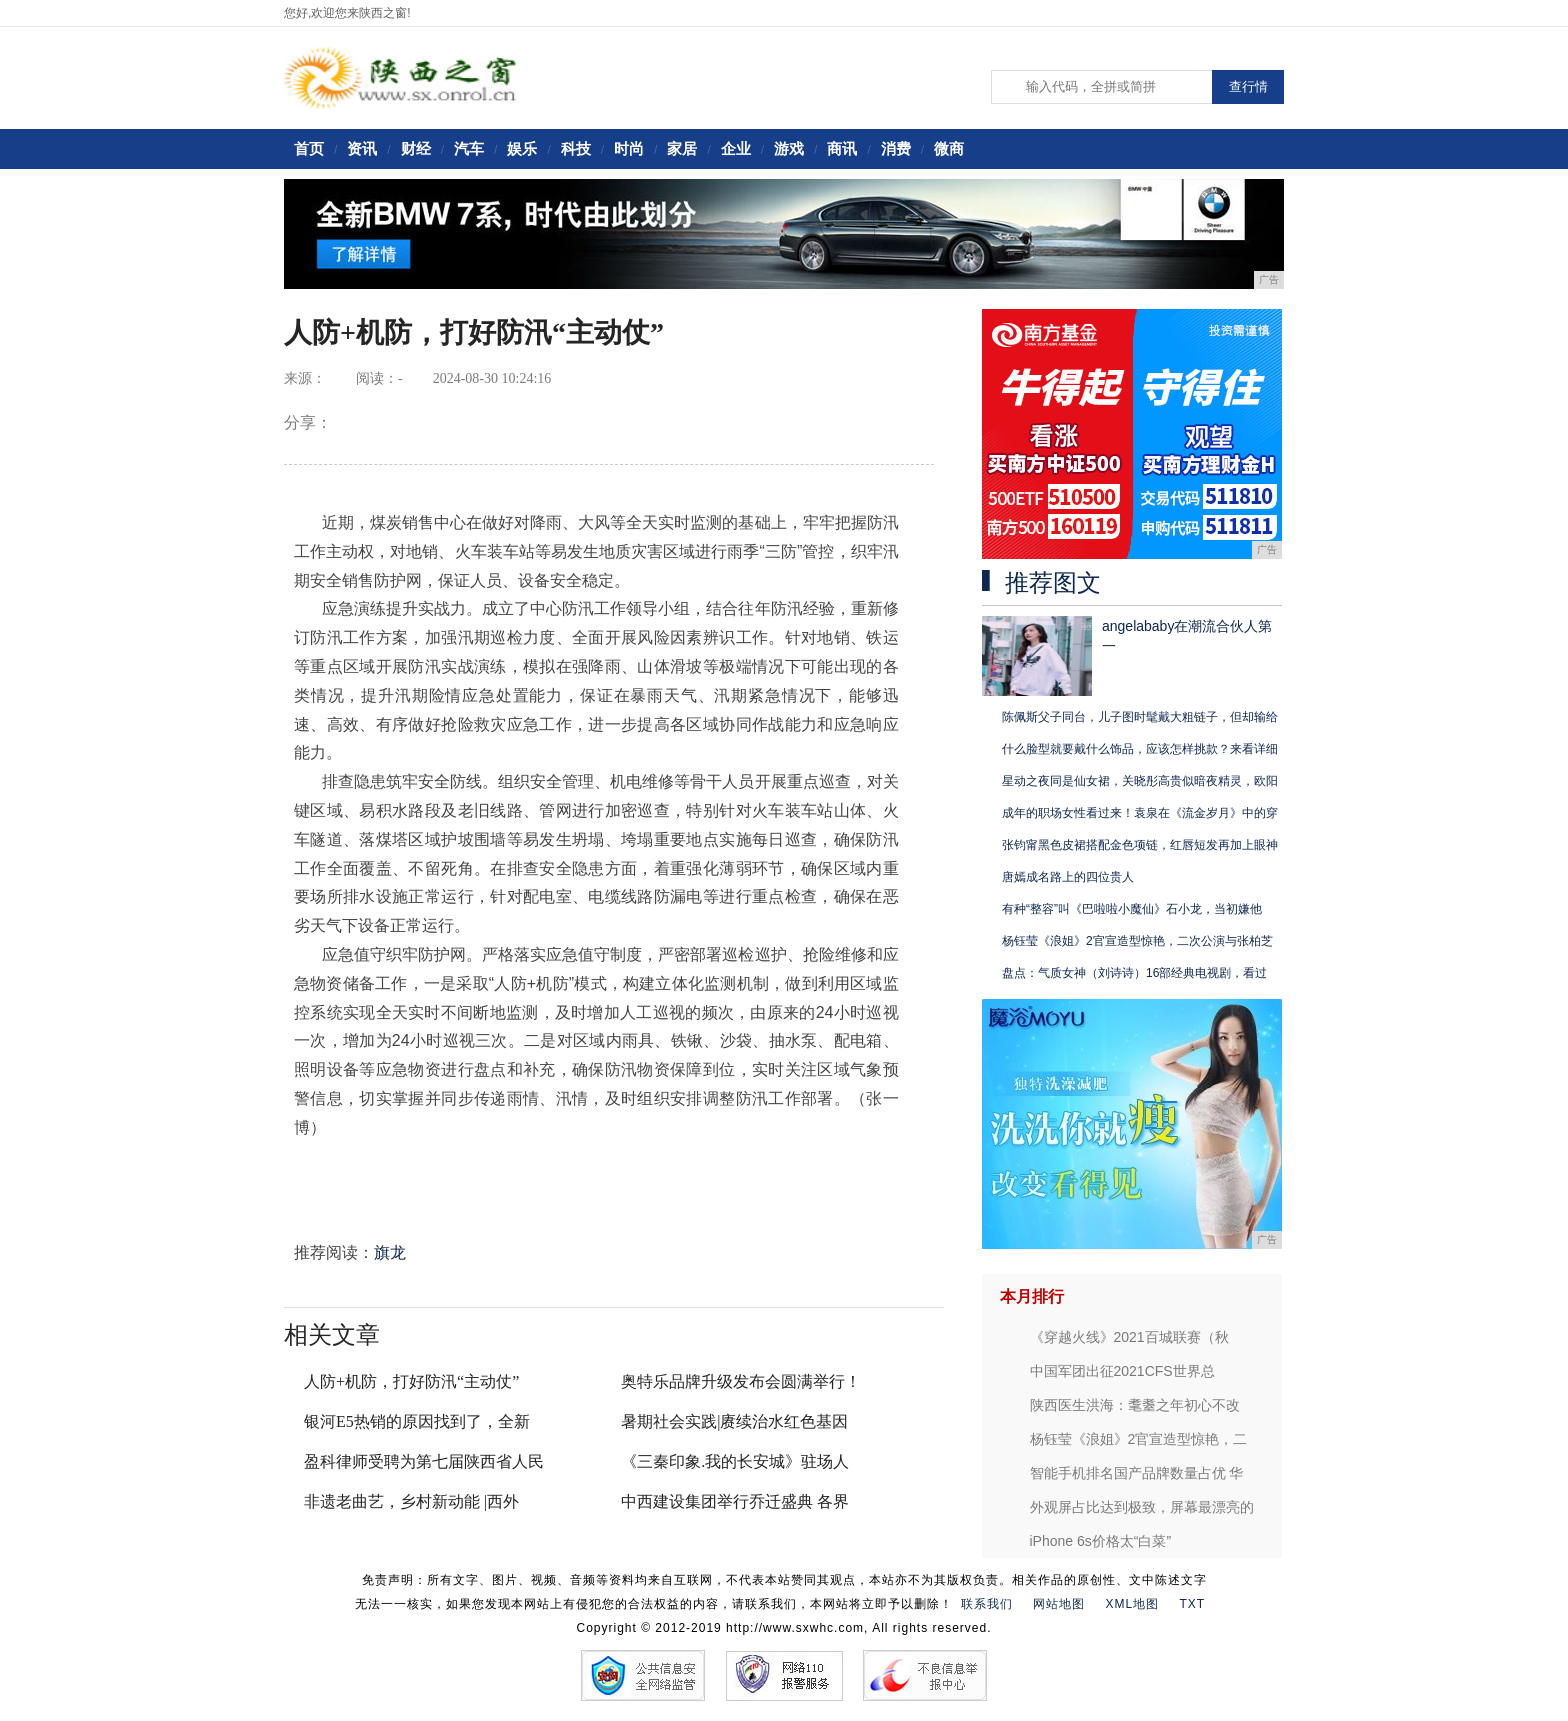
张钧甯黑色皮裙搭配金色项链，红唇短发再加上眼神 (1140, 845)
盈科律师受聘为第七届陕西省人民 (424, 1461)
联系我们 (987, 1604)
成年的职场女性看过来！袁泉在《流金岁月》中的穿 (1140, 813)
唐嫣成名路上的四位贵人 (1068, 877)
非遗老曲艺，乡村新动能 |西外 (411, 1501)
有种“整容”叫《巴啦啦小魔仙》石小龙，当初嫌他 (1132, 909)
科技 (576, 148)
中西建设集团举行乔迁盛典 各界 (735, 1501)
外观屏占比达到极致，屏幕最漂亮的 (1142, 1507)
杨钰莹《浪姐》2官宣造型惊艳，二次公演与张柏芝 (1137, 941)
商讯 (842, 148)
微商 (949, 148)
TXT (1193, 1604)
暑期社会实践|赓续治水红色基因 (734, 1421)
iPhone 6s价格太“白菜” (1101, 1541)
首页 (309, 148)
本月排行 (1032, 1296)
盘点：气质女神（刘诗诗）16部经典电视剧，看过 (1134, 973)
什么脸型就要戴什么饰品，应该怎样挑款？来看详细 (1140, 749)
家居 (682, 148)
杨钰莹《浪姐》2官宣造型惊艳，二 (1139, 1439)
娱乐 (522, 148)
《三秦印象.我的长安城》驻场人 (735, 1461)
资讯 (362, 148)
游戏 (789, 148)
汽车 (469, 148)
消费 (896, 148)
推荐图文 (1053, 583)
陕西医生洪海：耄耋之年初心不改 (1135, 1405)
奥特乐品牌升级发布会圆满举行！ (741, 1381)
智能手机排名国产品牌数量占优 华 (1137, 1473)
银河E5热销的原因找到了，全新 (417, 1421)
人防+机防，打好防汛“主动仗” (411, 1381)
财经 (416, 148)
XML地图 (1132, 1604)
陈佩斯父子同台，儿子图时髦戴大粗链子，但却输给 (1140, 717)
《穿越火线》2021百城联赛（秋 (1129, 1337)
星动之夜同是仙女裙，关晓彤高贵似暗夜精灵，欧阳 (1140, 781)
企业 (736, 148)
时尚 (629, 148)
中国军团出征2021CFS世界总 (1122, 1371)
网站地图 (1059, 1604)
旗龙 (390, 1252)
